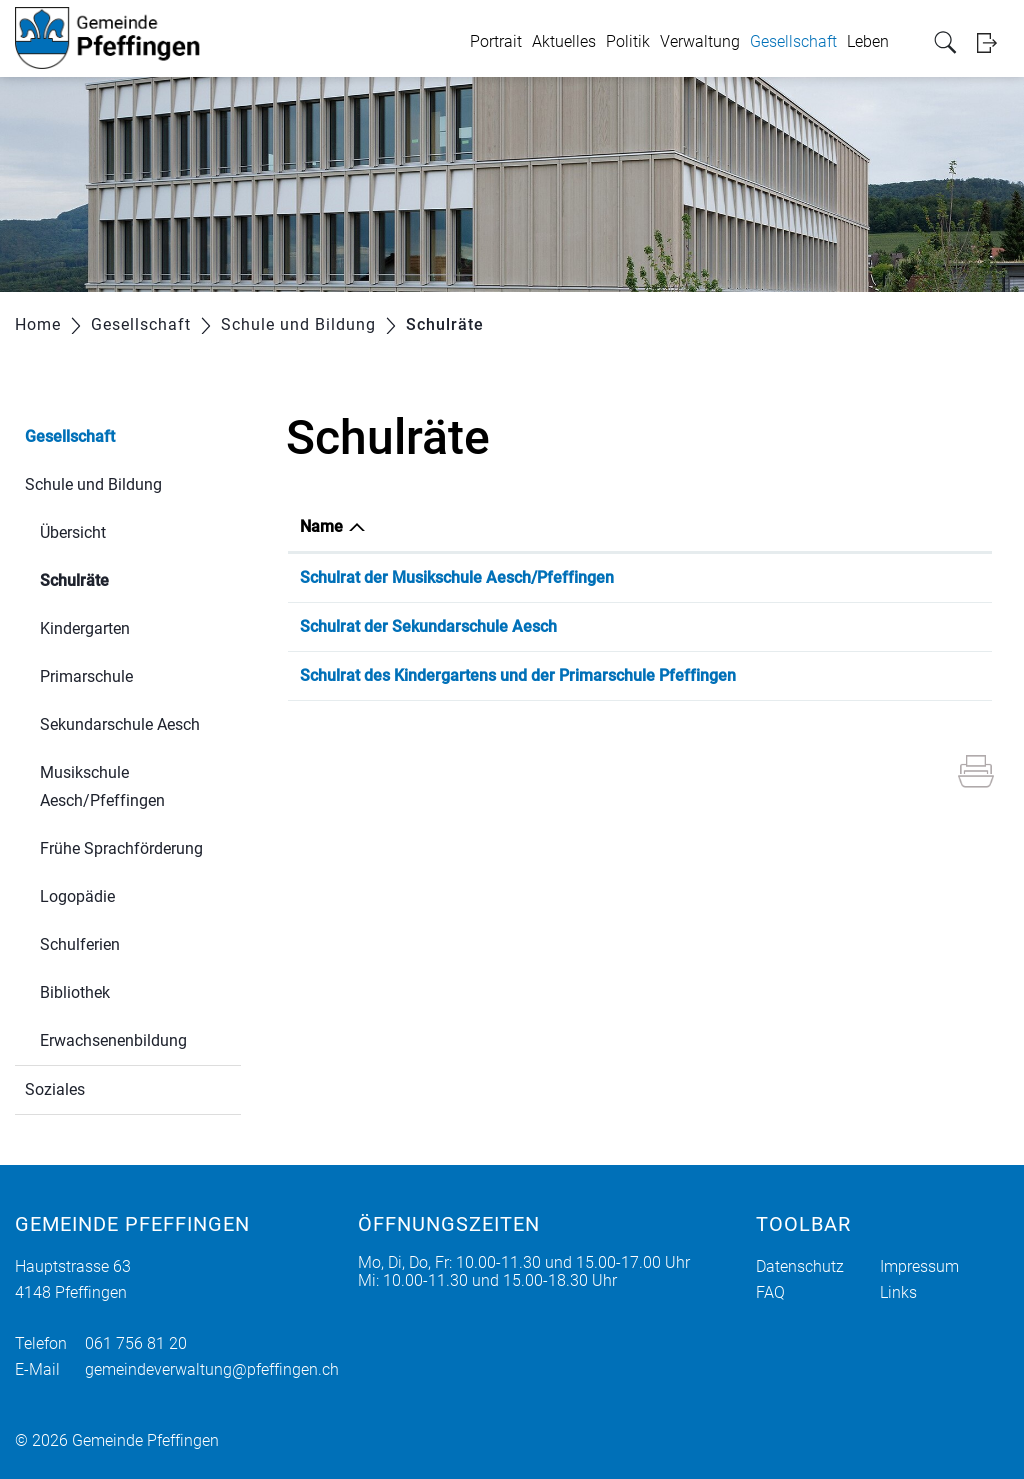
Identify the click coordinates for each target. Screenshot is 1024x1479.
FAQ (770, 1292)
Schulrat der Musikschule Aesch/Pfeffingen (457, 577)
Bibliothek (75, 992)
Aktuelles (564, 41)
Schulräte (122, 578)
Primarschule (86, 676)
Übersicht (73, 532)
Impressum (919, 1266)
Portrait (496, 41)
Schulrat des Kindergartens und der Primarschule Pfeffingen (518, 675)
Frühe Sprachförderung (121, 848)
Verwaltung (700, 41)
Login (993, 42)
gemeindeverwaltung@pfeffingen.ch (212, 1369)
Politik (628, 41)
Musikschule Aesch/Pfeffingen (102, 786)
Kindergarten (85, 628)
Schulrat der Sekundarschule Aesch (428, 626)
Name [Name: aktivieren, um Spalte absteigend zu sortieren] (321, 526)
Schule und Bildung (93, 484)
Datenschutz (800, 1266)
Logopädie (77, 896)
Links (898, 1292)
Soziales (55, 1089)
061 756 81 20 (136, 1343)
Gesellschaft (793, 41)
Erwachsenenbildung (113, 1040)
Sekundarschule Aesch (120, 724)
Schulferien (80, 944)
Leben (868, 41)
